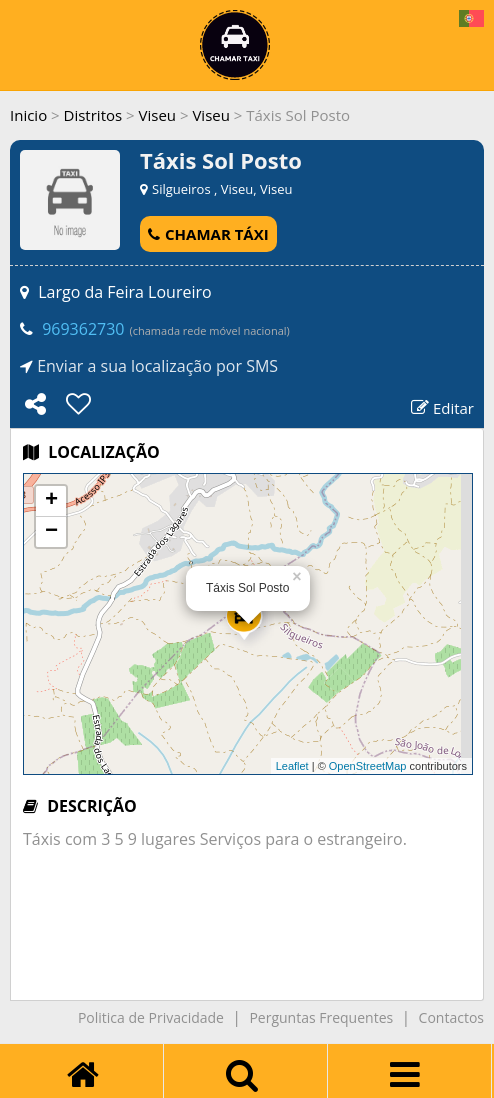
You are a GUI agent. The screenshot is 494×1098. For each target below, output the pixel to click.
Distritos (93, 115)
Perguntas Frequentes (321, 1017)
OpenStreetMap (368, 766)
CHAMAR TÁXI (208, 234)
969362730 (83, 329)
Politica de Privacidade (151, 1017)
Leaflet (292, 766)
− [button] (51, 532)
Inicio (28, 115)
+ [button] (51, 501)
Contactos (451, 1017)
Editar (442, 408)
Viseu (158, 115)
